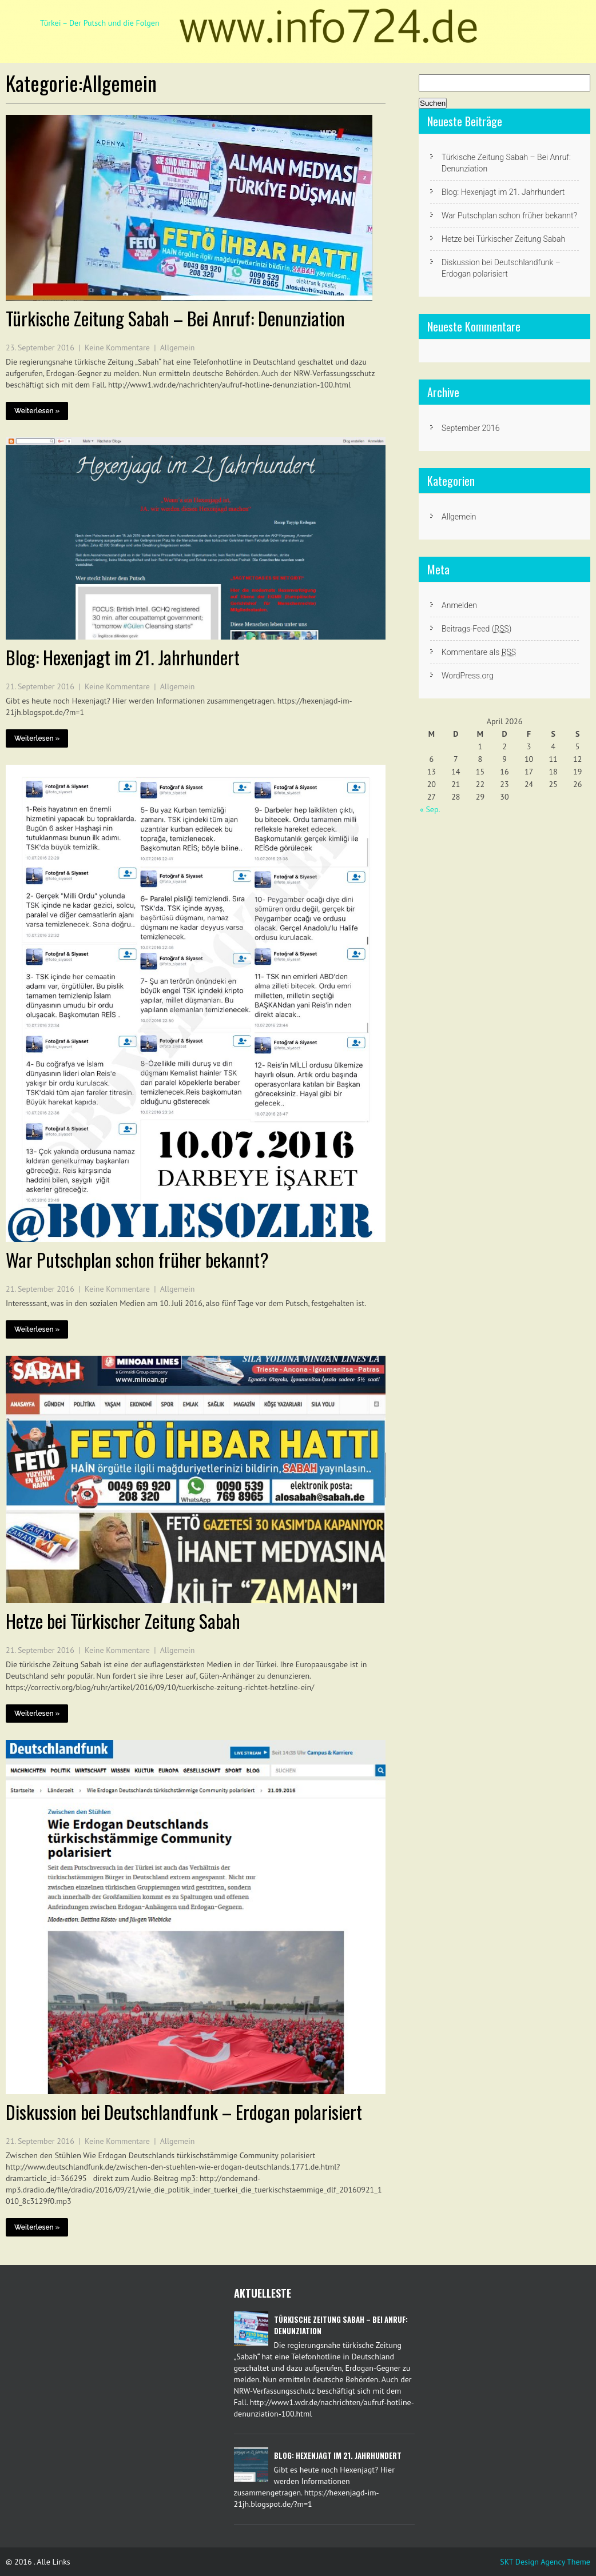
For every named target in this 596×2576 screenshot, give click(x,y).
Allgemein (177, 347)
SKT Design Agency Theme (545, 2562)
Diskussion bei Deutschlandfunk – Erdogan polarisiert (184, 2111)
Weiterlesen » (36, 411)
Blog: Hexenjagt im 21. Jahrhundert (123, 657)
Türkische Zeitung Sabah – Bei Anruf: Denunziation (175, 318)
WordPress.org (468, 675)
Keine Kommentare (117, 347)
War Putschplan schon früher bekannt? (137, 1259)
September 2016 (471, 428)
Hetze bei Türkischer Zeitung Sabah (123, 1620)
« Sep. (430, 809)
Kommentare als (479, 652)
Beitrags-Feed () (476, 628)
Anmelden (459, 605)
